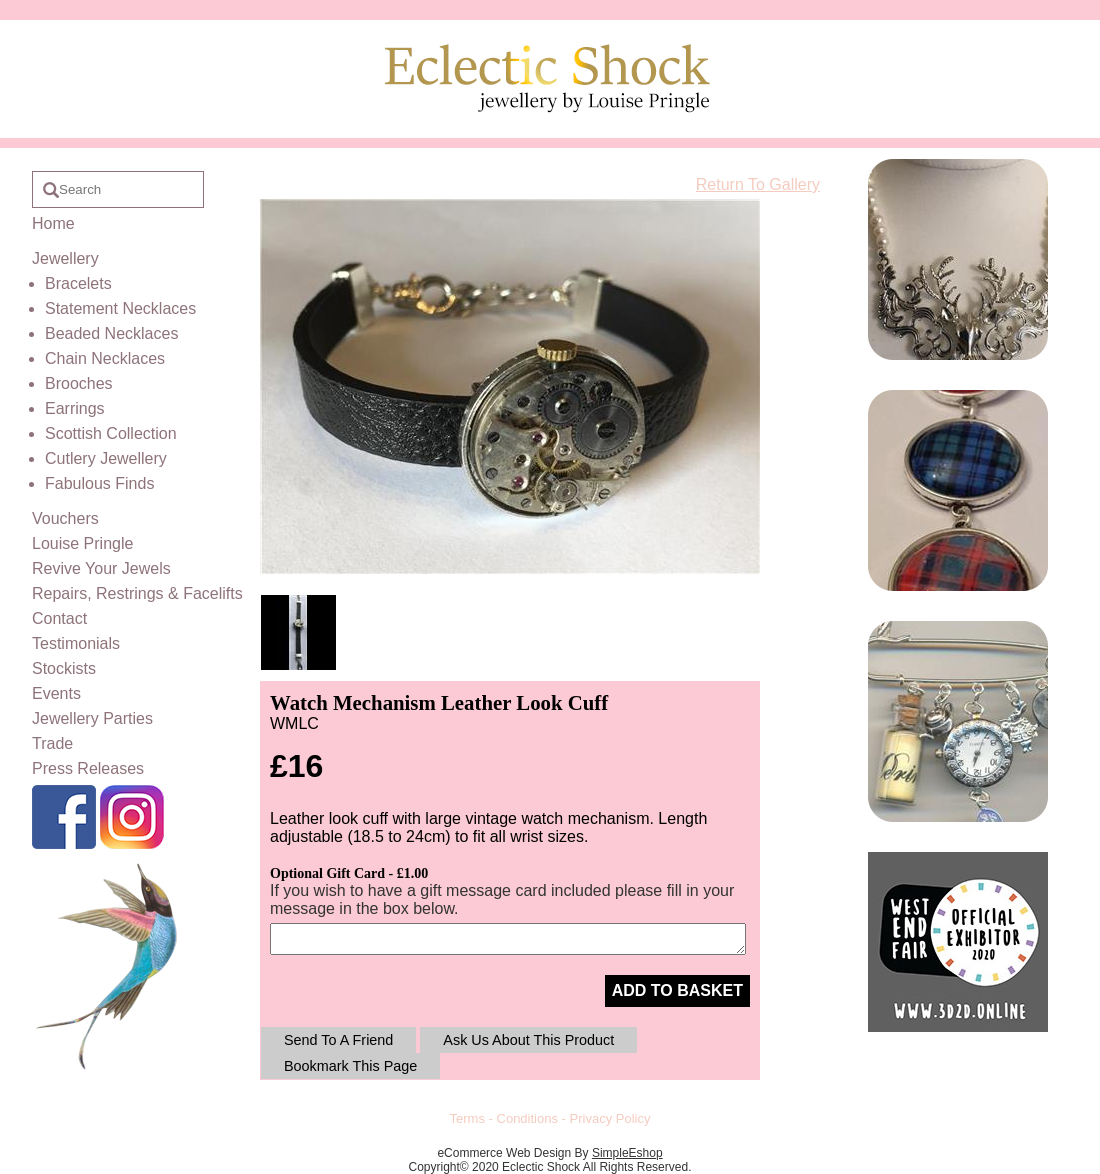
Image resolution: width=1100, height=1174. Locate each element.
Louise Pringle (82, 543)
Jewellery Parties (92, 718)
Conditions (527, 1118)
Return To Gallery (758, 184)
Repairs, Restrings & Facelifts (137, 593)
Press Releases (88, 768)
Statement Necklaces (120, 308)
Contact (59, 618)
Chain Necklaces (105, 358)
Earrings (75, 408)
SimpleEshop (627, 1153)
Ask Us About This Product (528, 1040)
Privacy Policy (610, 1118)
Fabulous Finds (99, 483)
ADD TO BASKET (677, 990)
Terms (467, 1118)
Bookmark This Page (350, 1066)
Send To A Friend (338, 1040)
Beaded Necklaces (111, 333)
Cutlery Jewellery (106, 458)
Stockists (64, 668)
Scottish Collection (111, 433)
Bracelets (78, 283)
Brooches (79, 383)
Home (53, 223)
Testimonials (76, 643)
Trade (52, 743)
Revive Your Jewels (101, 568)
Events (56, 693)
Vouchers (65, 518)
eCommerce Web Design (504, 1153)
